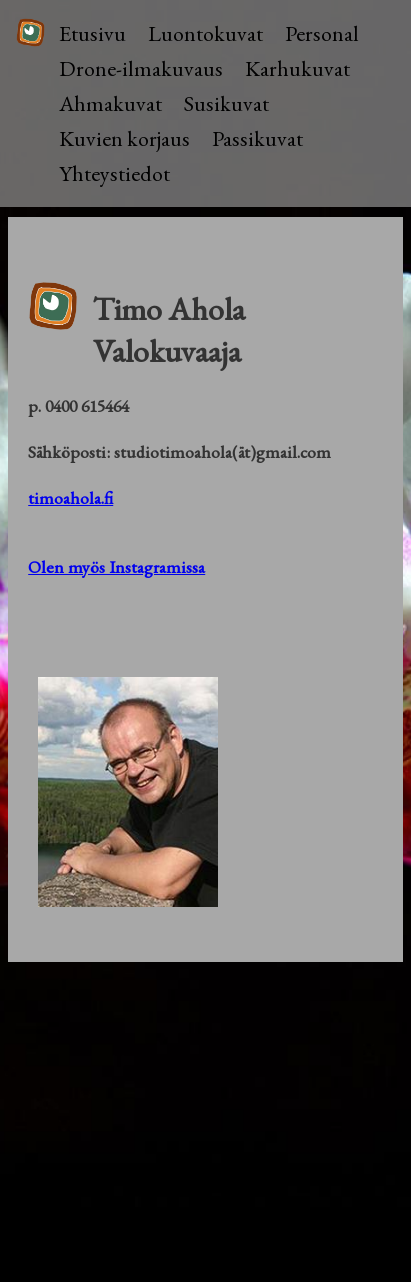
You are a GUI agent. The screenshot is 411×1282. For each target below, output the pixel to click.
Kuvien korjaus (124, 138)
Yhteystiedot (114, 173)
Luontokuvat (205, 33)
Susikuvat (226, 103)
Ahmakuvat (110, 103)
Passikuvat (257, 138)
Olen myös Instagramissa (116, 566)
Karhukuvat (297, 68)
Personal (322, 33)
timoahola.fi (70, 497)
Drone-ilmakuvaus (141, 68)
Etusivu (92, 33)
